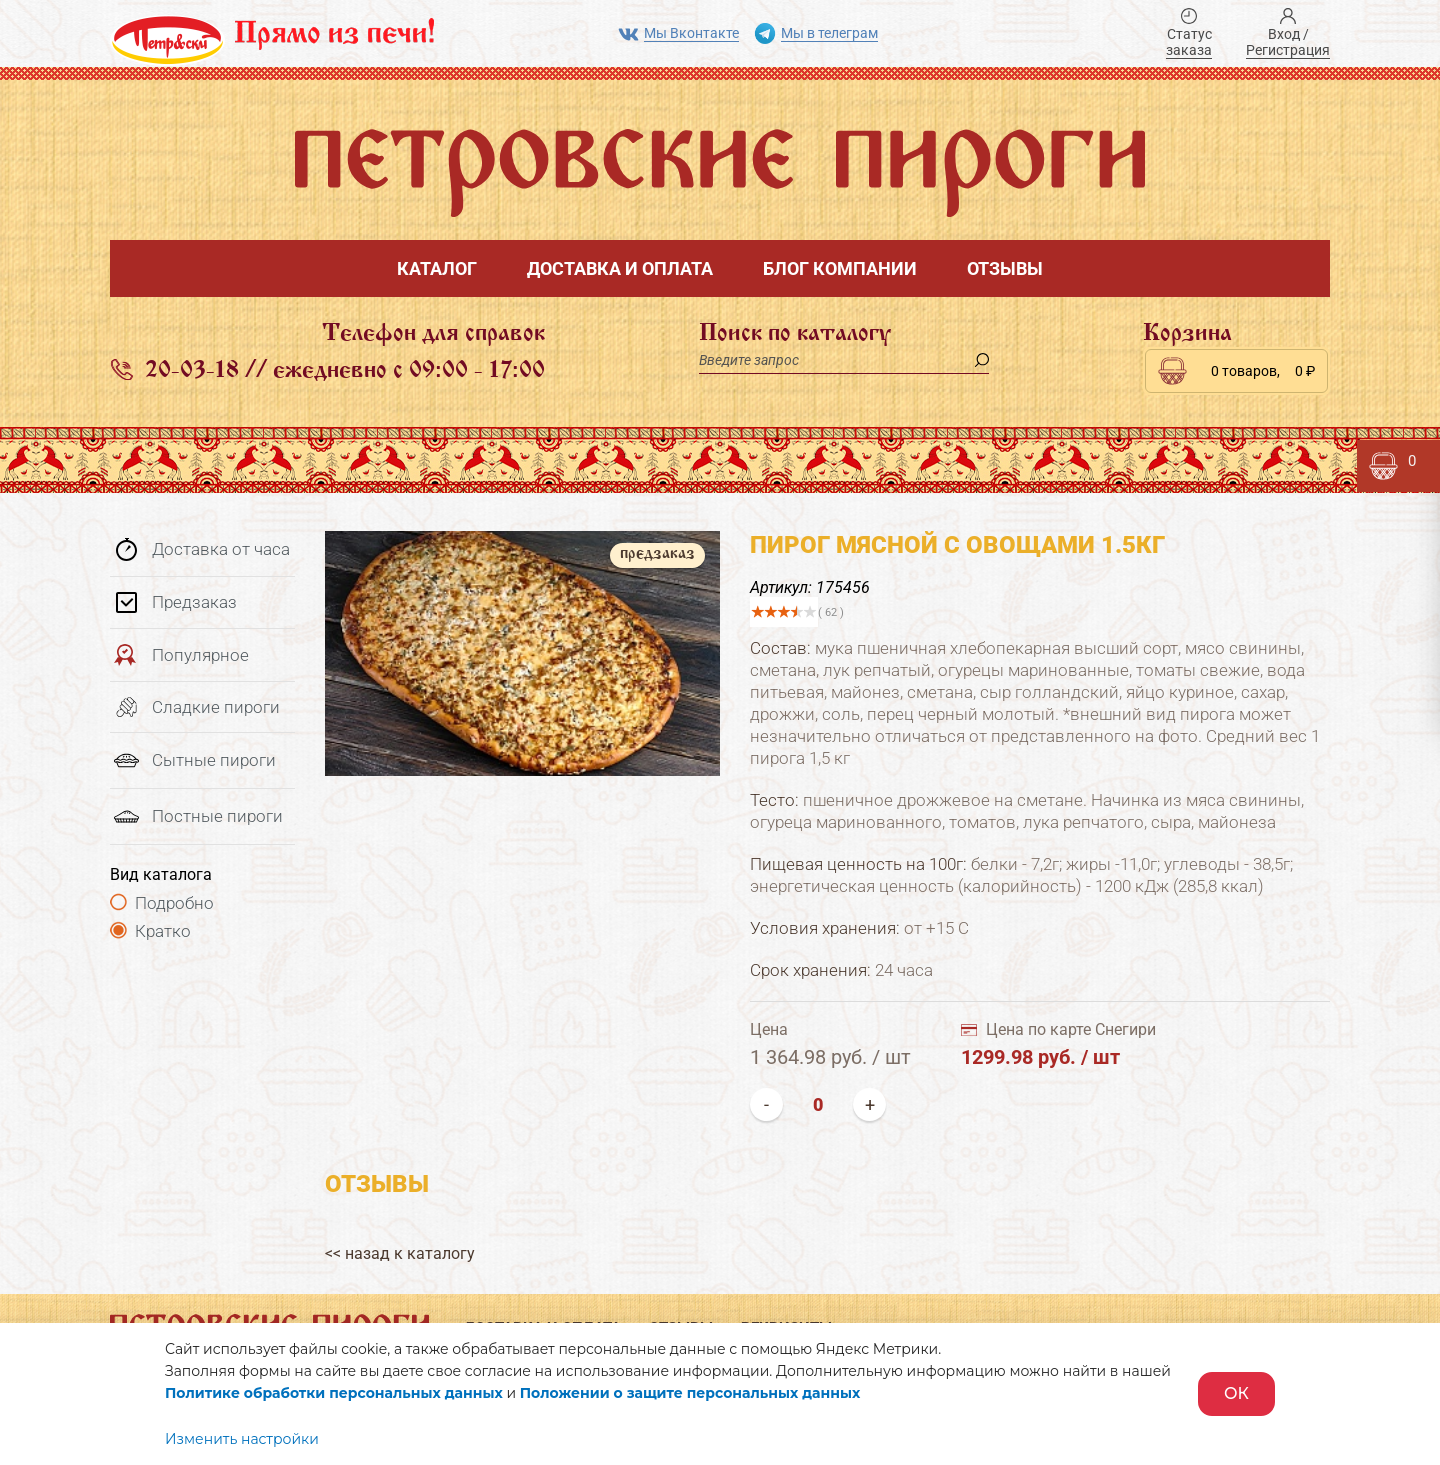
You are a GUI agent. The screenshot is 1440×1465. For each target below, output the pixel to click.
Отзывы (1005, 268)
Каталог (437, 268)
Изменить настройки (242, 1439)
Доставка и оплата (620, 268)
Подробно (174, 903)
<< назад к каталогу (400, 1253)
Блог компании (840, 268)
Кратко (163, 931)
